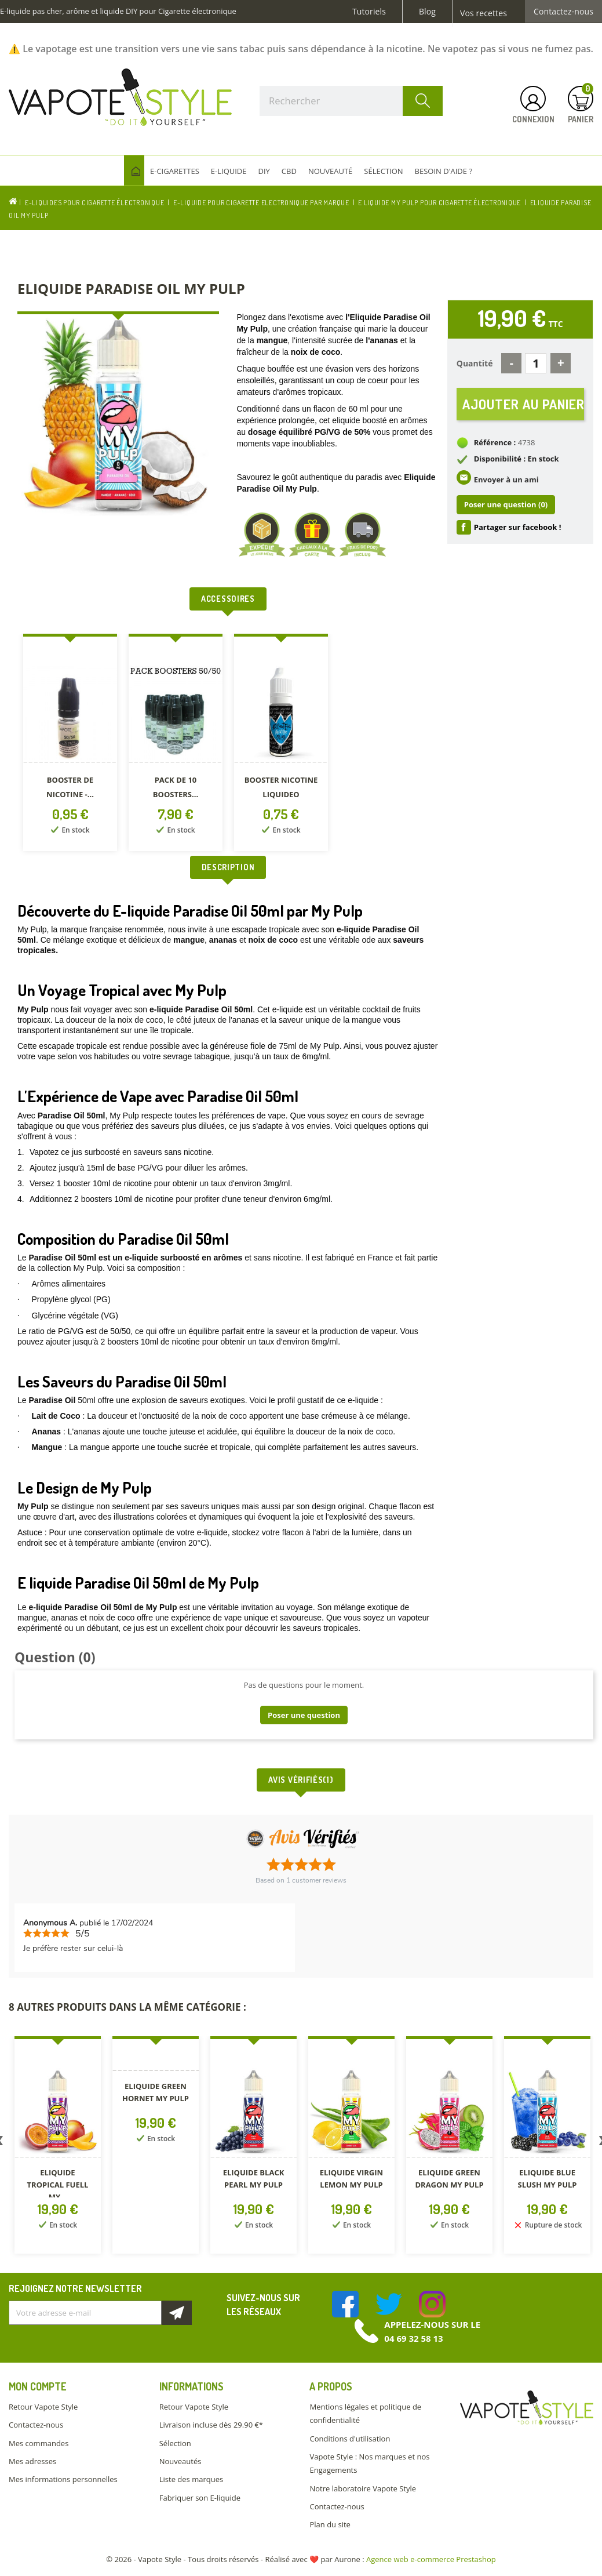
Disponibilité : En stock (516, 458)
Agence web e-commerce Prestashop (431, 2559)
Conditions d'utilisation (349, 2438)
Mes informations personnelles (63, 2479)
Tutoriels (369, 12)
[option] (70, 745)
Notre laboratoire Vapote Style (362, 2488)
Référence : (495, 442)
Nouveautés (180, 2461)
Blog (427, 12)
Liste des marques (191, 2479)
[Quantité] (535, 363)
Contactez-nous (563, 12)
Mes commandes (38, 2443)
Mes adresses (32, 2461)
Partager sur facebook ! (517, 527)
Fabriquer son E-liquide (199, 2498)
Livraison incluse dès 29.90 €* (211, 2424)
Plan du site (329, 2524)
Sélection (175, 2443)
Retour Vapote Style (43, 2406)
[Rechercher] (351, 101)
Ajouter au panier (523, 403)
